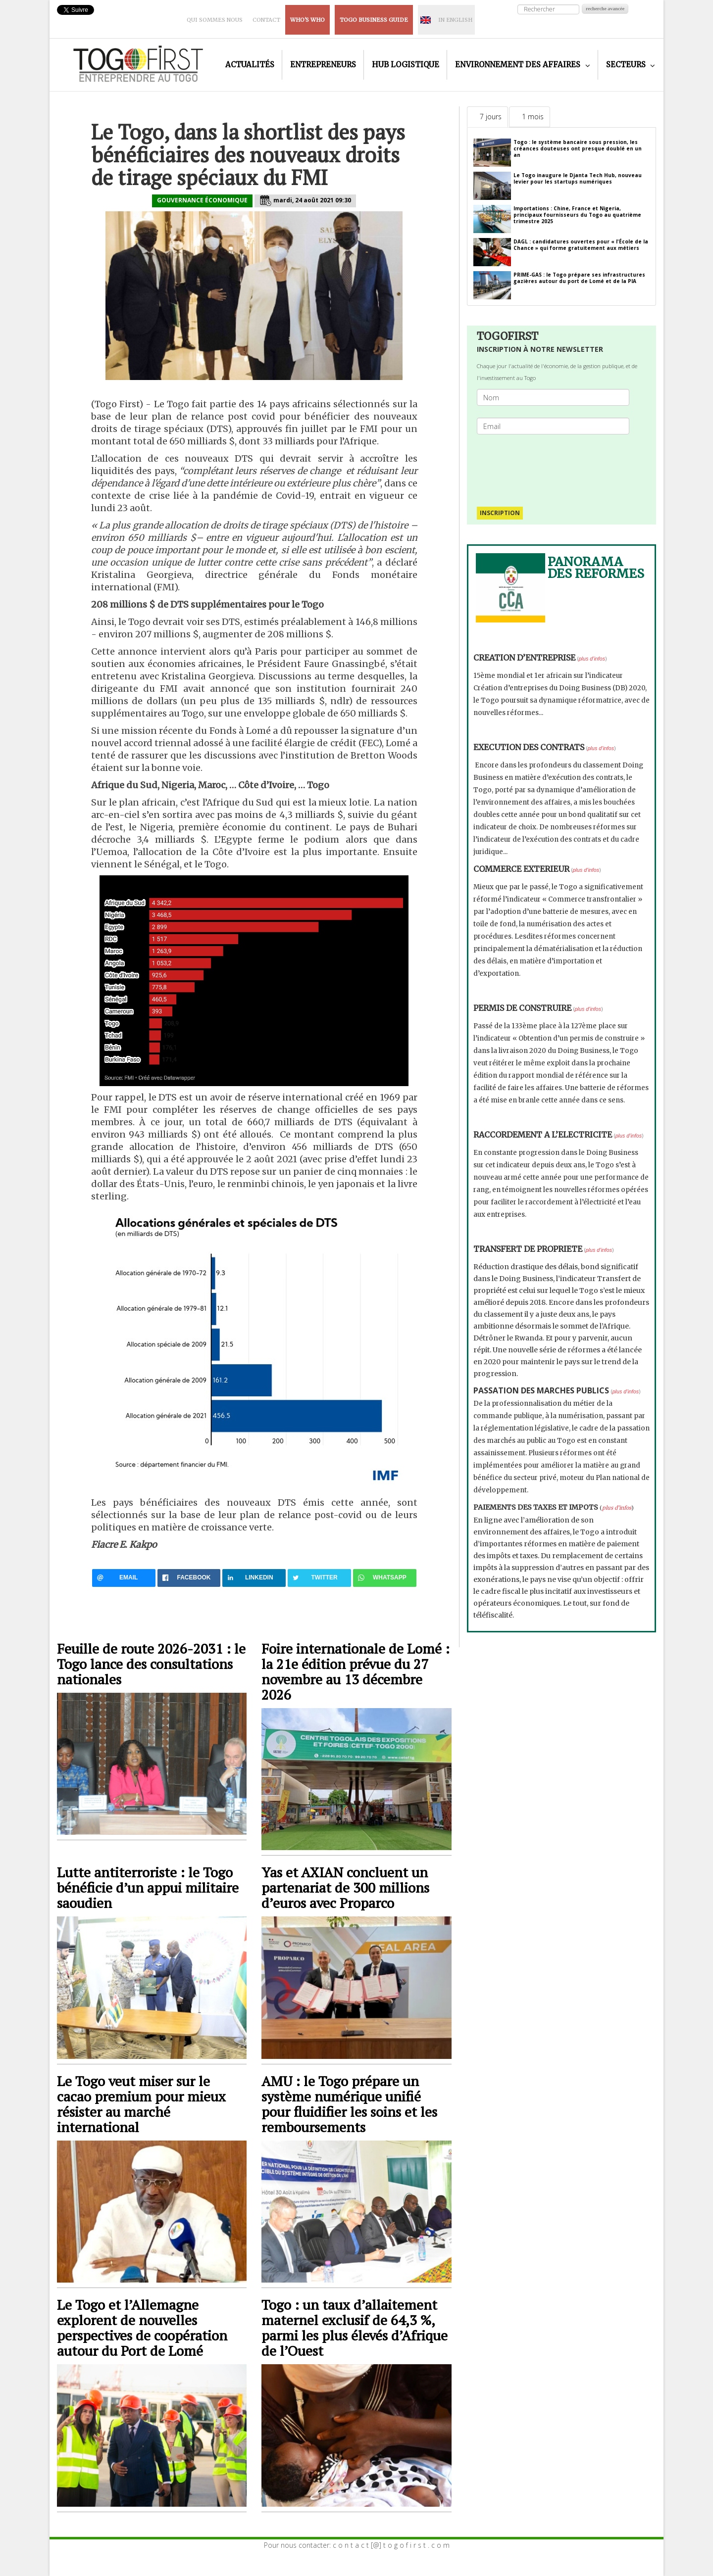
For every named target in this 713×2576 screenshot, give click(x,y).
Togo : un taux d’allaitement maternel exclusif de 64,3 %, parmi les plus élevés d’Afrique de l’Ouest (354, 2327)
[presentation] (557, 465)
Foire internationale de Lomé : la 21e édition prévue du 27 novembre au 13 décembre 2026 (355, 1671)
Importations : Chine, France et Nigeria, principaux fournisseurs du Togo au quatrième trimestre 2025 (577, 215)
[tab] (487, 116)
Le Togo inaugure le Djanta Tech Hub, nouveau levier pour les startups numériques (577, 178)
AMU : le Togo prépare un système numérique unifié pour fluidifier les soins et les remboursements (349, 2104)
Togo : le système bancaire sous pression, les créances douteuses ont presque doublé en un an (577, 148)
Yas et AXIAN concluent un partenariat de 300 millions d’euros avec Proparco (345, 1887)
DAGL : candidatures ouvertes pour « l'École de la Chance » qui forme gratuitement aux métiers (580, 244)
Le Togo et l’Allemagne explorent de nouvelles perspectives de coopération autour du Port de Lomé (142, 2327)
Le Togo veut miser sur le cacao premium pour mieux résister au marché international (141, 2104)
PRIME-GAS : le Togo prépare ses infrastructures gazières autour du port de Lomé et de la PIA (579, 278)
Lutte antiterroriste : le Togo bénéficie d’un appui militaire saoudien (148, 1887)
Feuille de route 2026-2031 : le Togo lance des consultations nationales (151, 1663)
